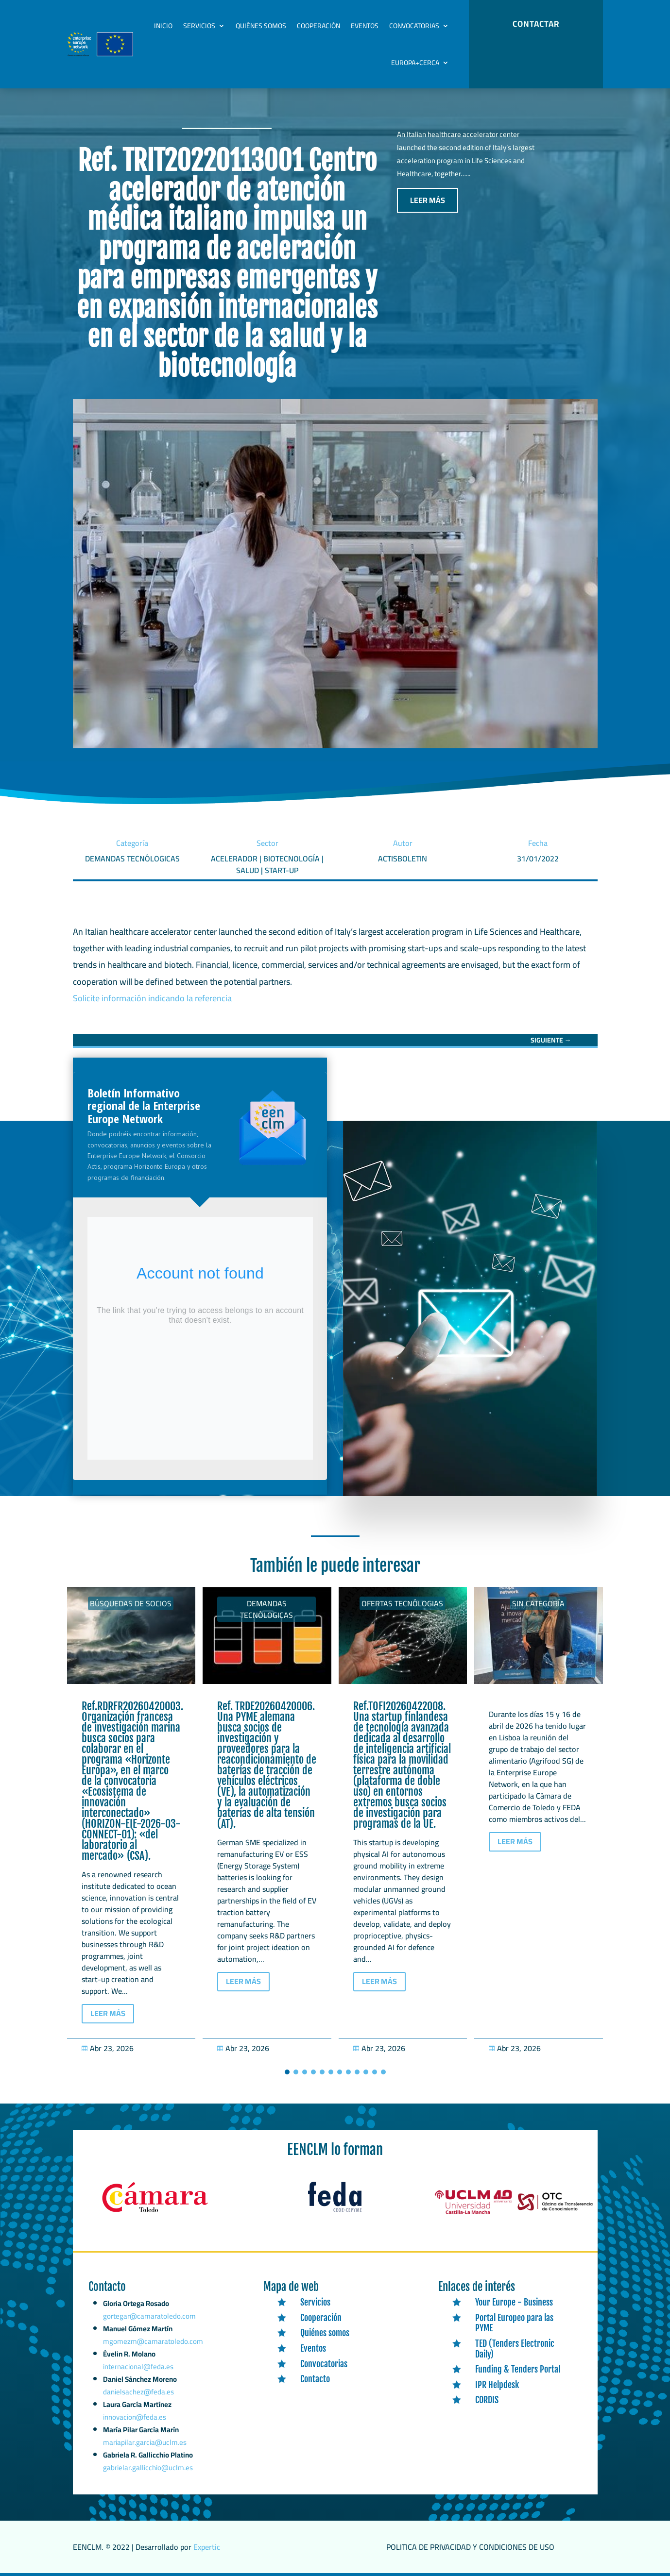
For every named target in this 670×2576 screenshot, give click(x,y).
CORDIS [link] (486, 2399)
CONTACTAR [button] (536, 24)
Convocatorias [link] (414, 25)
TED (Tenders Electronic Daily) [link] (514, 2348)
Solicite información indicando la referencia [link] (152, 998)
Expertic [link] (206, 2547)
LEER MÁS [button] (427, 200)
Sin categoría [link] (538, 1603)
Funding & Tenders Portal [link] (517, 2369)
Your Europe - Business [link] (514, 2302)
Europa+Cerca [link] (415, 62)
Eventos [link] (364, 25)
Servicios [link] (199, 25)
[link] (551, 1040)
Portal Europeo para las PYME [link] (514, 2323)
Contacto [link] (315, 2379)
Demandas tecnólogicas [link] (266, 1609)
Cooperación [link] (318, 25)
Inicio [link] (163, 25)
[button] (287, 2072)
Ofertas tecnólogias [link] (402, 1603)
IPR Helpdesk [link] (497, 2384)
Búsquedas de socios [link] (131, 1603)
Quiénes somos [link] (261, 25)
